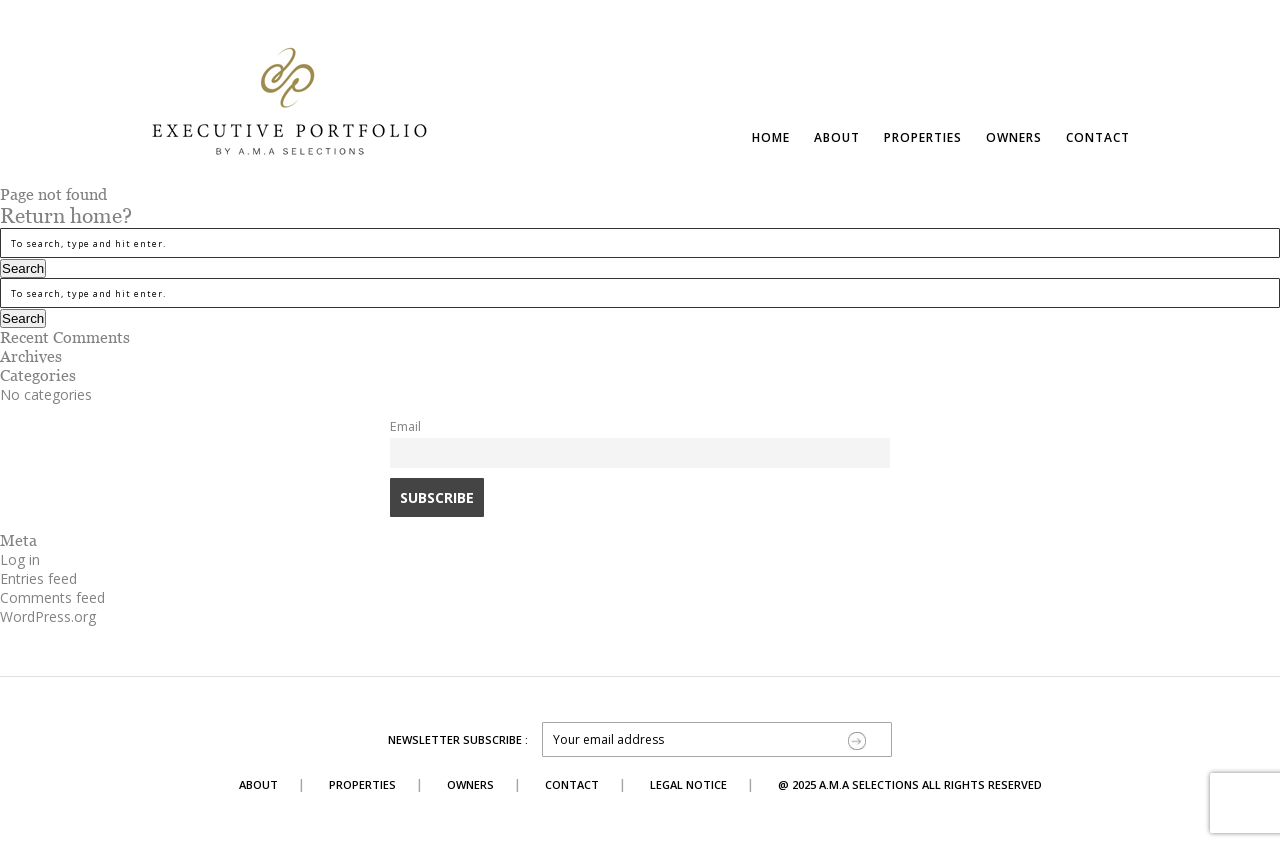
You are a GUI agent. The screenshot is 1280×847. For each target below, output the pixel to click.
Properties (923, 137)
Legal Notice (688, 784)
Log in (20, 559)
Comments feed (52, 597)
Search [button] (23, 268)
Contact (1098, 137)
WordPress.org (48, 616)
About (837, 137)
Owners (1014, 137)
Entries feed (38, 578)
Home (771, 137)
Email (405, 426)
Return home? (66, 216)
